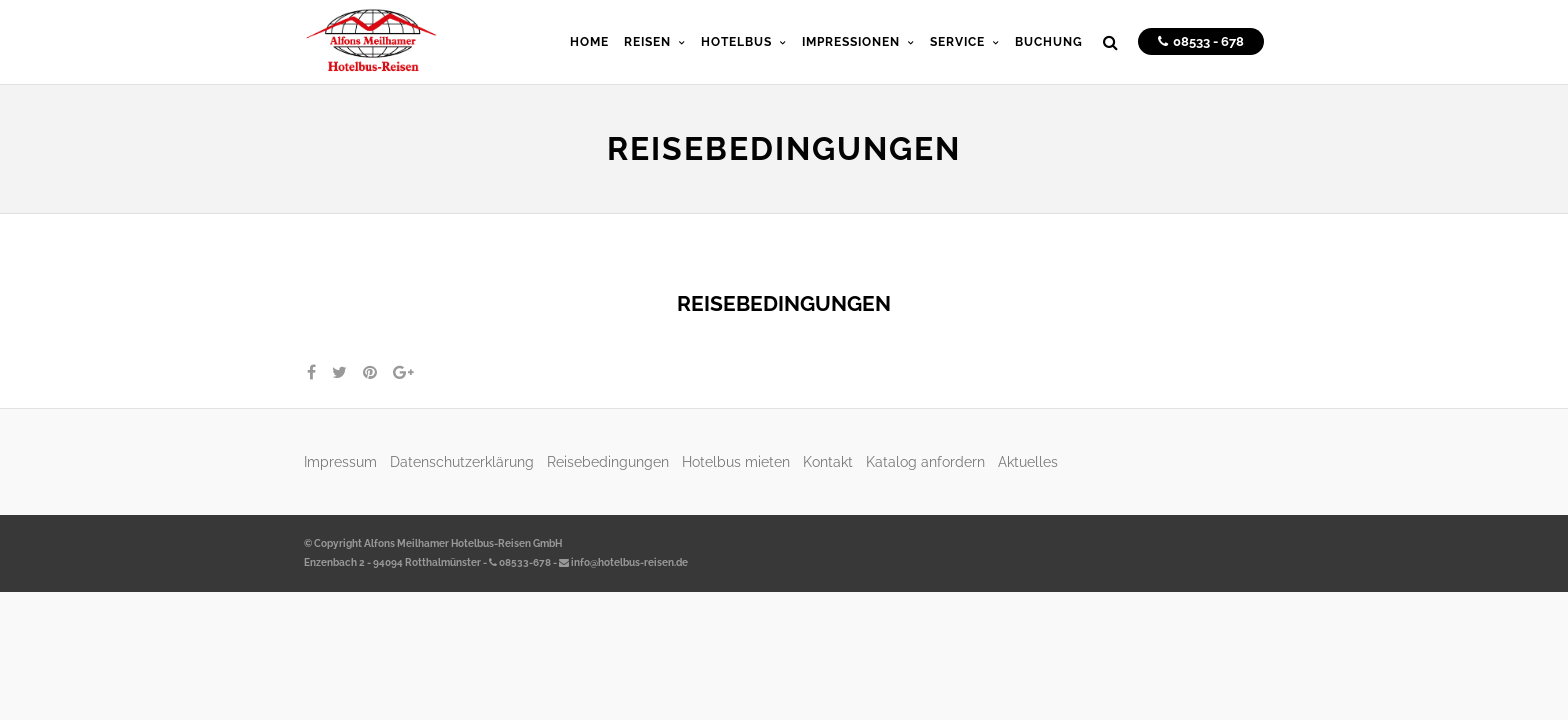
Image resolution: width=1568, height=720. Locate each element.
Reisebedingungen (608, 461)
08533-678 (520, 562)
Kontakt (828, 461)
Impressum (340, 461)
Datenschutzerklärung (462, 461)
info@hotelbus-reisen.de (623, 562)
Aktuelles (1028, 461)
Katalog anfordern (925, 461)
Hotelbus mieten (736, 461)
